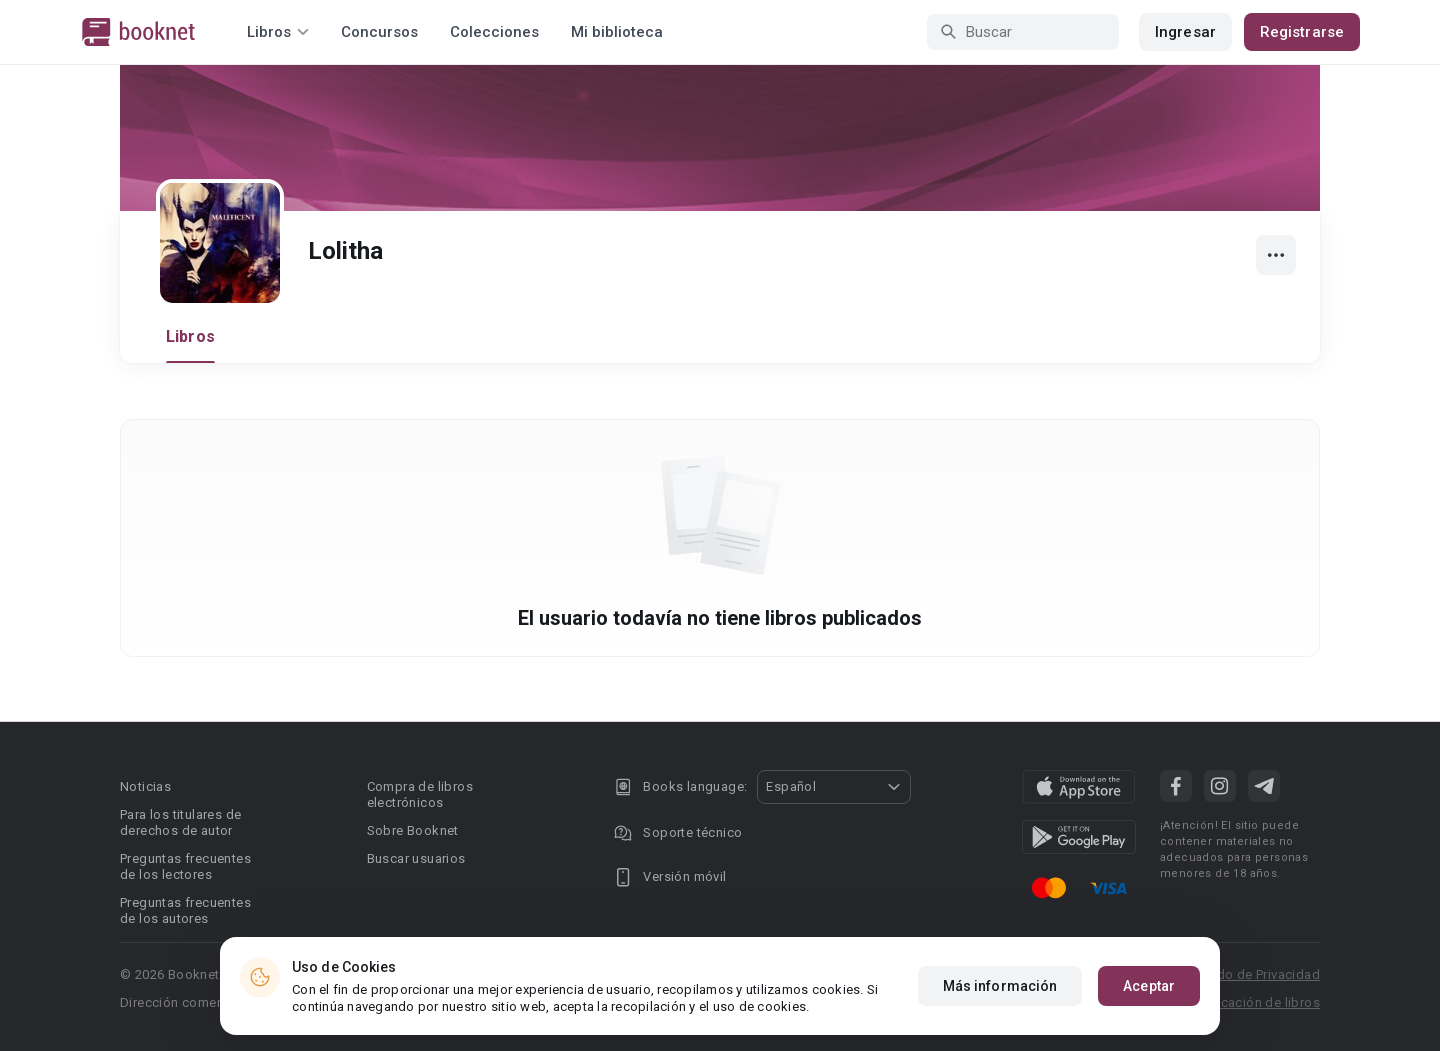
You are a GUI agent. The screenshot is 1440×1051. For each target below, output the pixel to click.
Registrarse (1302, 32)
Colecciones (494, 32)
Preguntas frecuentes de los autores (185, 910)
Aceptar (1149, 986)
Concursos (379, 32)
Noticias (145, 786)
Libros (190, 336)
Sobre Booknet (413, 830)
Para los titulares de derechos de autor (180, 822)
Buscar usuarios (416, 858)
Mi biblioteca (617, 32)
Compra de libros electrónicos (420, 794)
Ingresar (1185, 32)
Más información (1000, 986)
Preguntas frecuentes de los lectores (185, 866)
